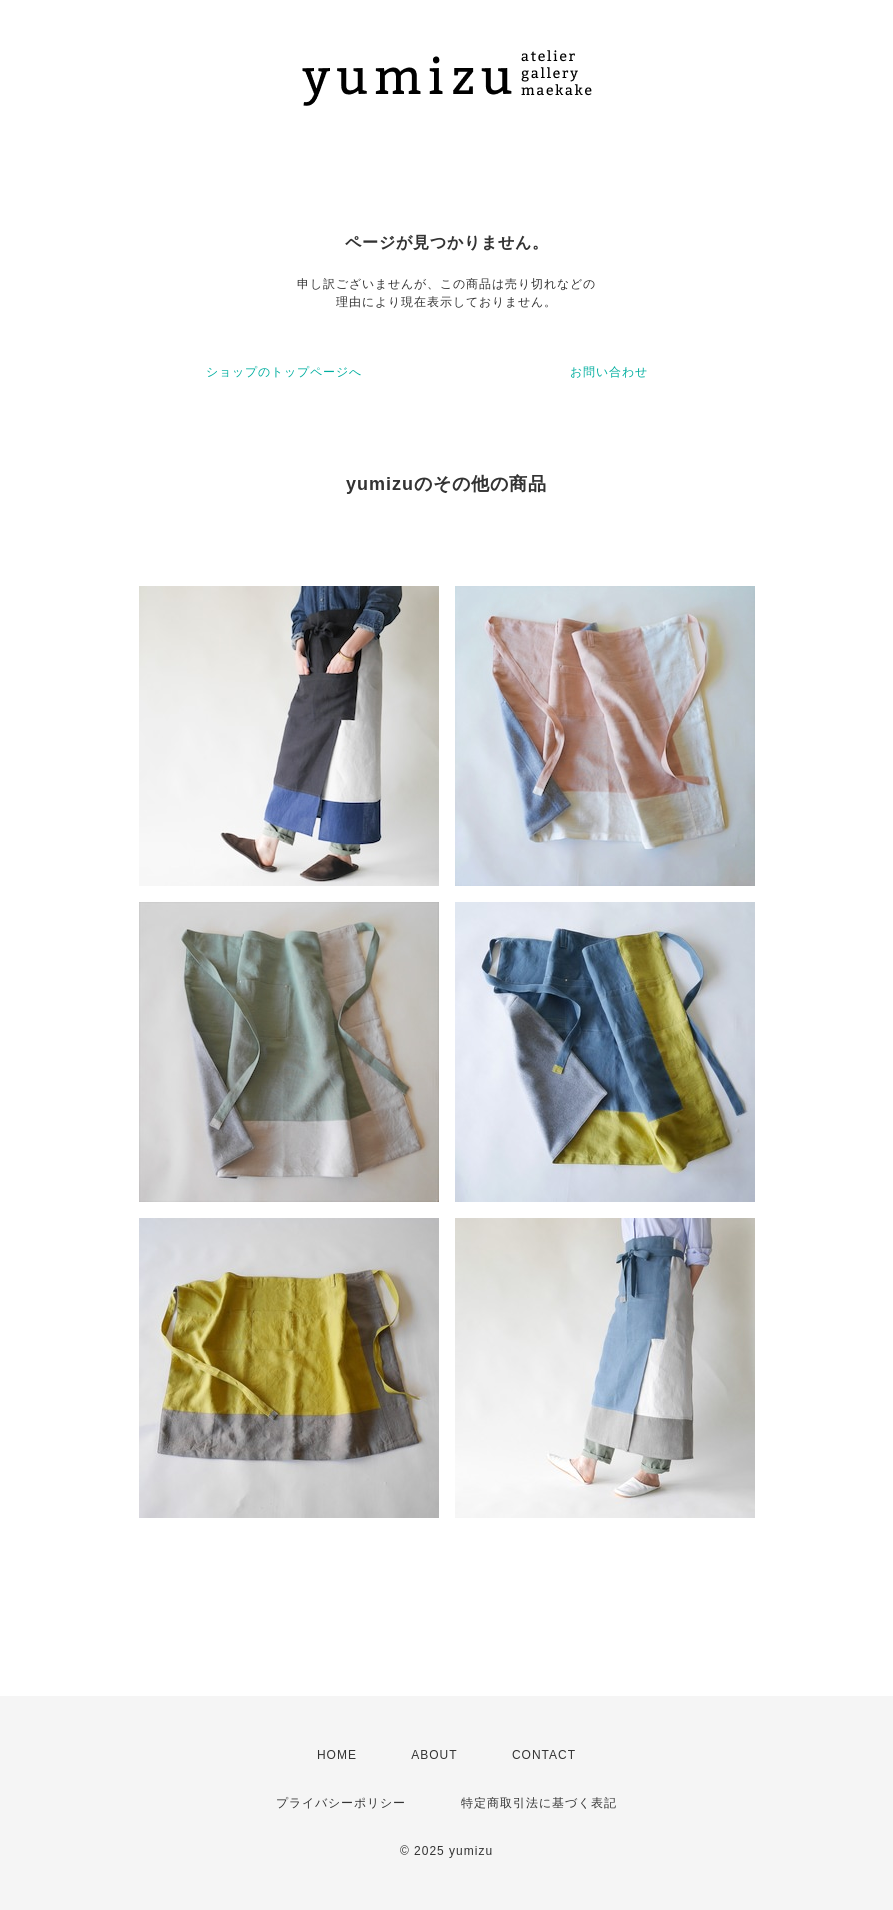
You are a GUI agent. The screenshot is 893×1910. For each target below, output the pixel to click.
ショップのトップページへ (284, 372)
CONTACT (544, 1755)
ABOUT (434, 1755)
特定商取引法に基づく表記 (539, 1803)
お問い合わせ (609, 372)
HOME (337, 1755)
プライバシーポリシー (341, 1803)
